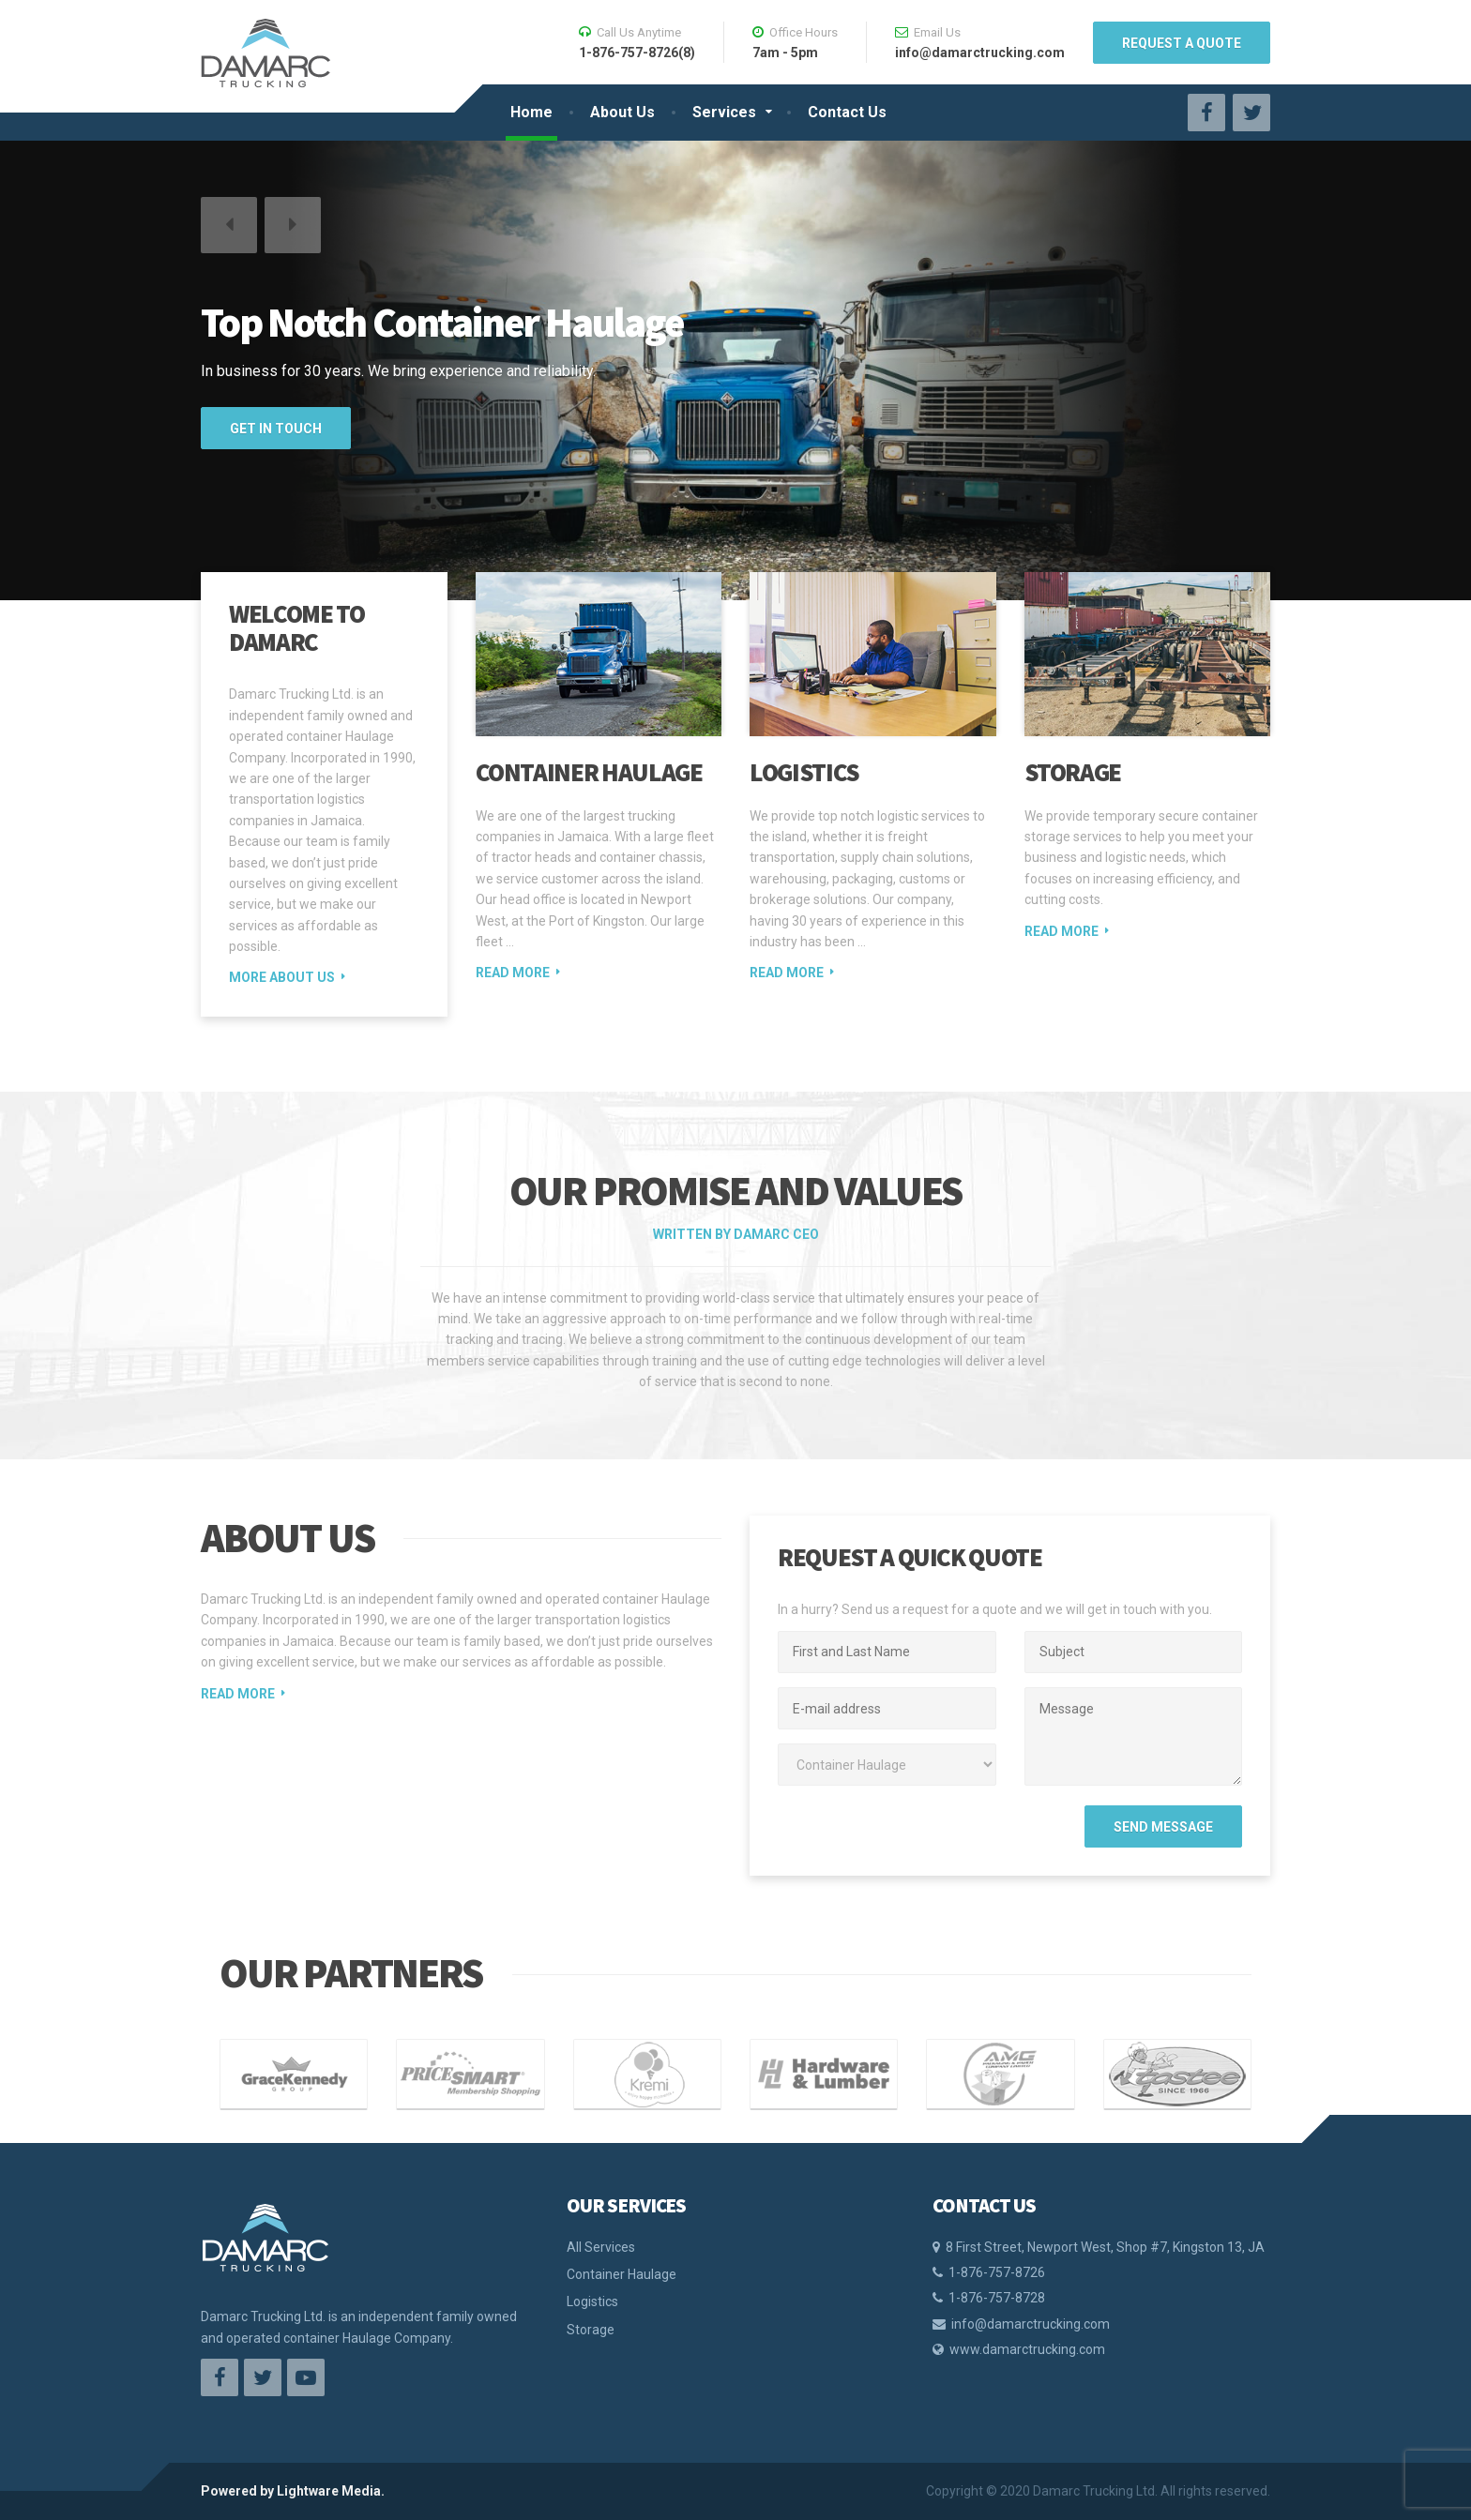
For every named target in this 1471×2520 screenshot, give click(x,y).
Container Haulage (589, 772)
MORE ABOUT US (282, 977)
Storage (1073, 772)
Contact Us (847, 112)
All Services (601, 2247)
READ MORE (238, 1693)
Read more (513, 972)
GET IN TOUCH (276, 428)
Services (724, 112)
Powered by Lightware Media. (293, 2490)
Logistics (804, 772)
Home (531, 112)
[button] (229, 225)
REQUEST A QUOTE (1181, 43)
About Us (622, 112)
